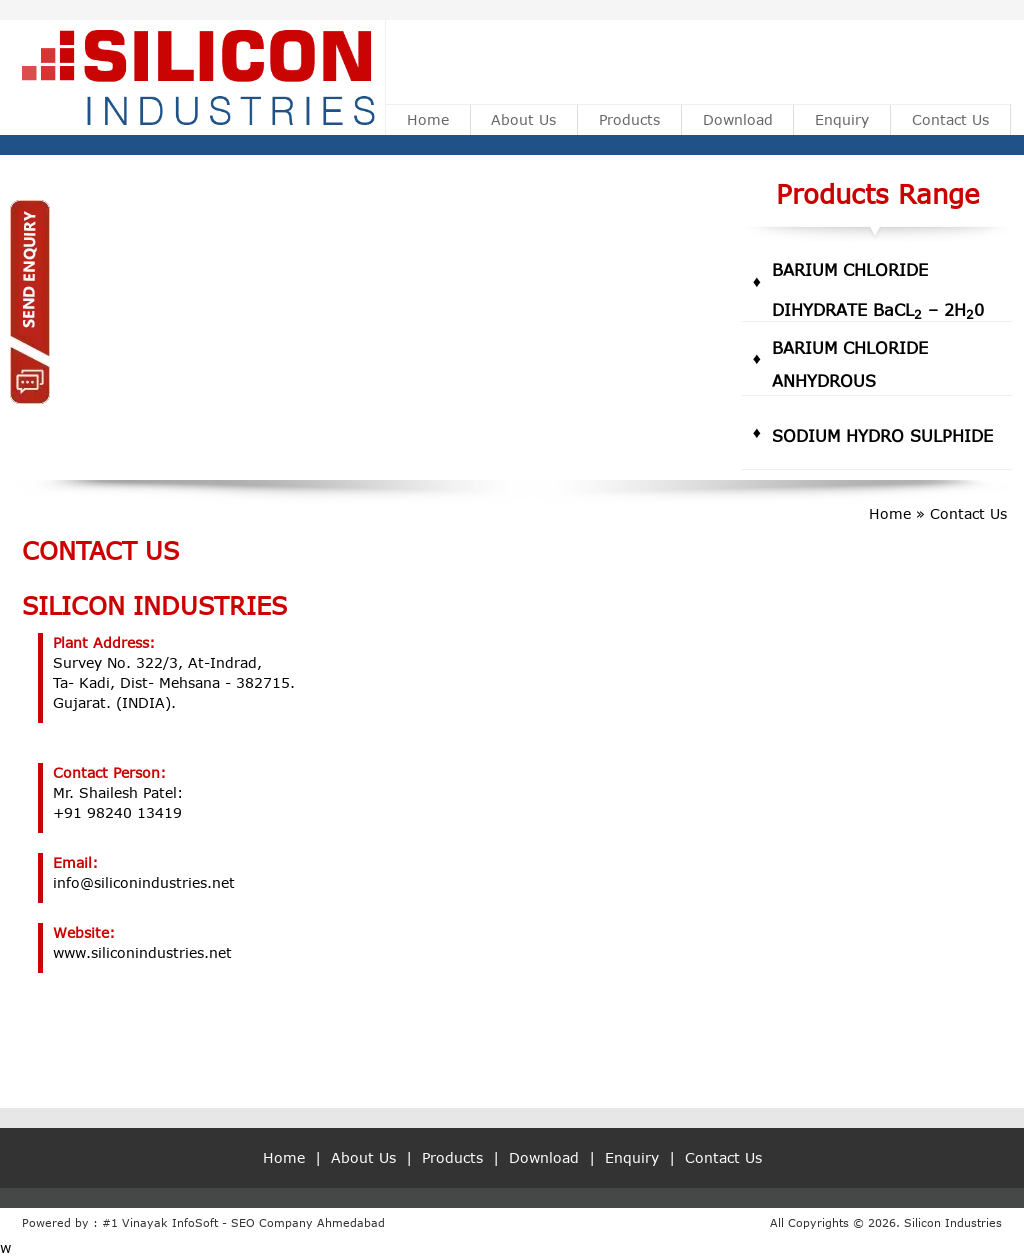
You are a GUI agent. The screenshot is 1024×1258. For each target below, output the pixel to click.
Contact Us (950, 119)
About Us (523, 119)
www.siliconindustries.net (142, 952)
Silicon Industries (953, 1222)
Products (629, 119)
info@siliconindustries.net (144, 882)
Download (738, 119)
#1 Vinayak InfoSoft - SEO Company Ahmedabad (243, 1222)
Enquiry (842, 119)
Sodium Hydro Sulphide (882, 436)
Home (428, 119)
